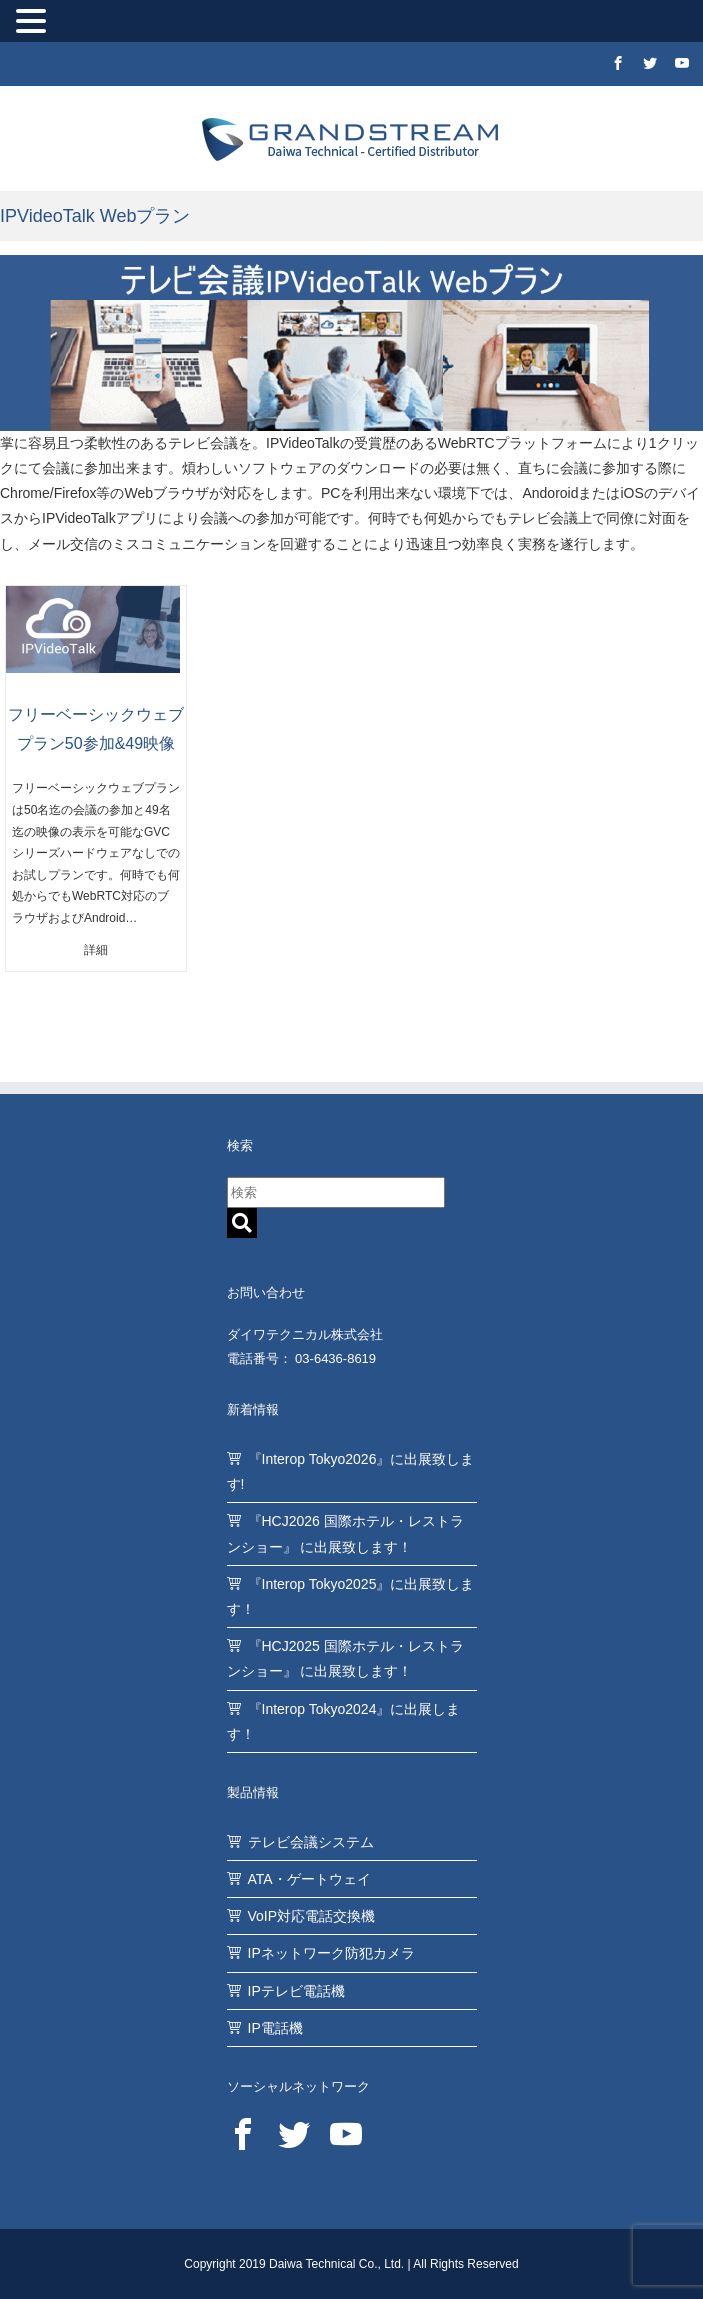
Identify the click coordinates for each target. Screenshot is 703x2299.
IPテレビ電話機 (296, 1991)
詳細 (96, 950)
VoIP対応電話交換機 (312, 1916)
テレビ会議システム (311, 1842)
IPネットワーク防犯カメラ (331, 1953)
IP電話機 (275, 2028)
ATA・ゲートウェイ (309, 1879)
